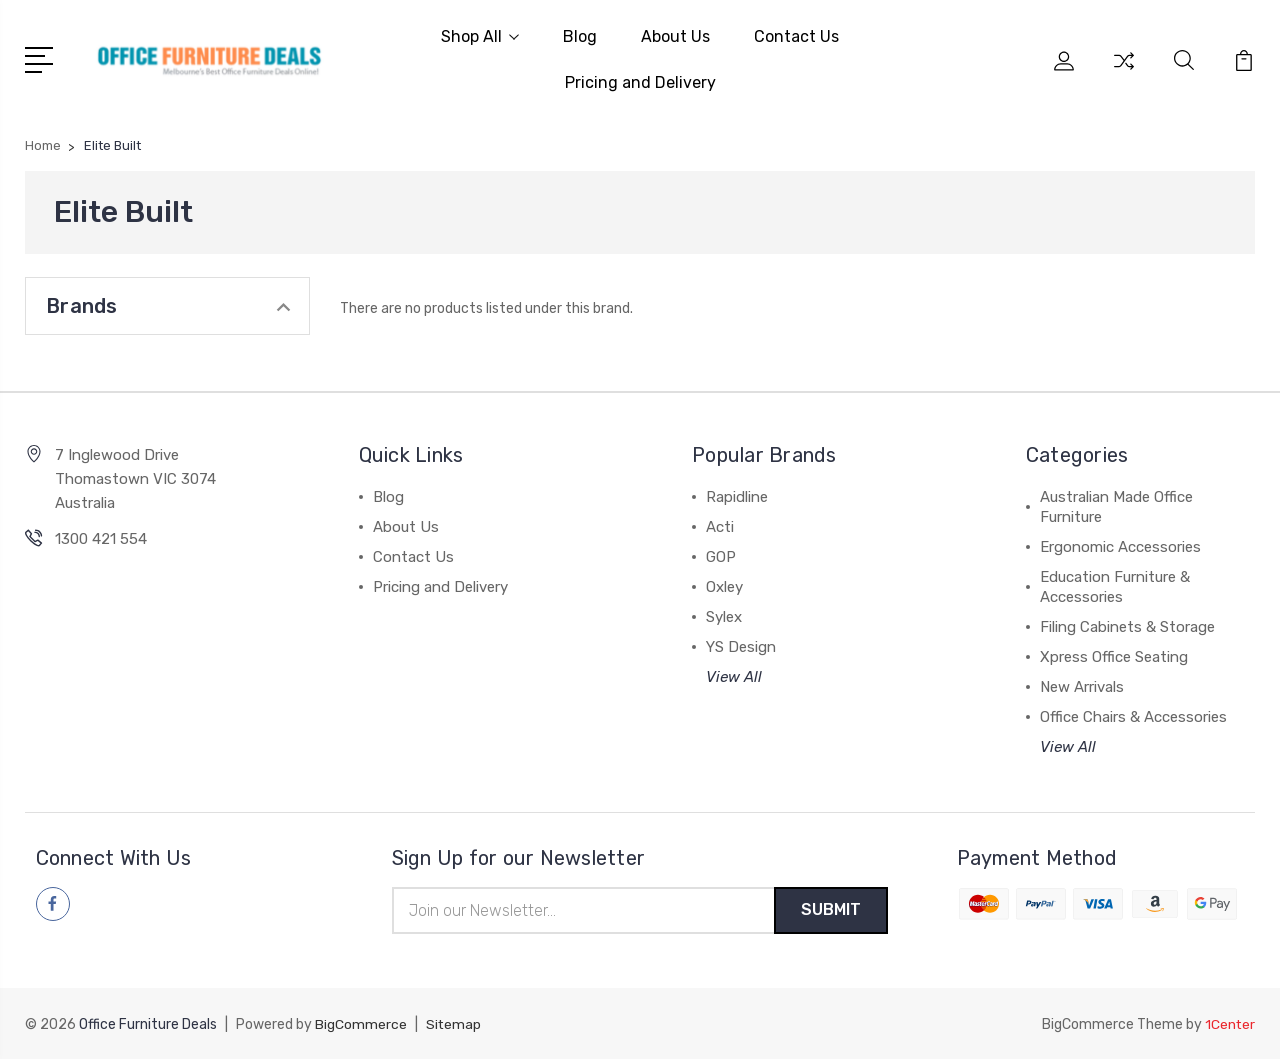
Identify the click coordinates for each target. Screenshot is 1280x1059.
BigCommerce (361, 1024)
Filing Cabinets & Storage (1127, 625)
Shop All (480, 35)
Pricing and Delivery (640, 81)
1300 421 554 (101, 537)
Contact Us (796, 35)
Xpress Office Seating (1114, 655)
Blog (580, 35)
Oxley (724, 585)
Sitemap (454, 1024)
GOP (721, 555)
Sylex (724, 615)
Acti (720, 525)
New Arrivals (1082, 685)
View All (734, 675)
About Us (675, 35)
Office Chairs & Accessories (1133, 715)
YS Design (741, 645)
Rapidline (737, 495)
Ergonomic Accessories (1120, 545)
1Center (1229, 1024)
